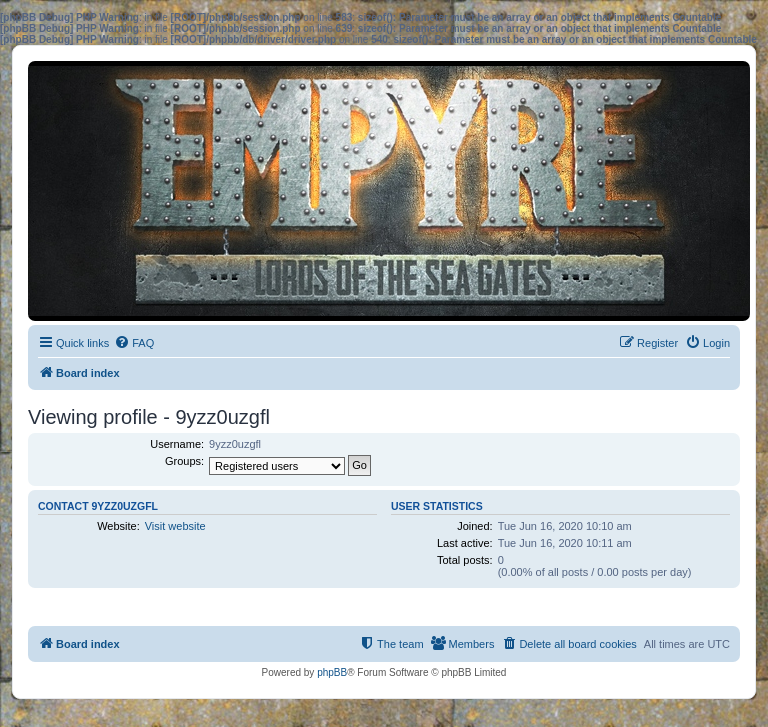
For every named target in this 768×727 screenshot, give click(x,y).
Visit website (175, 526)
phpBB (332, 672)
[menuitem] (134, 343)
